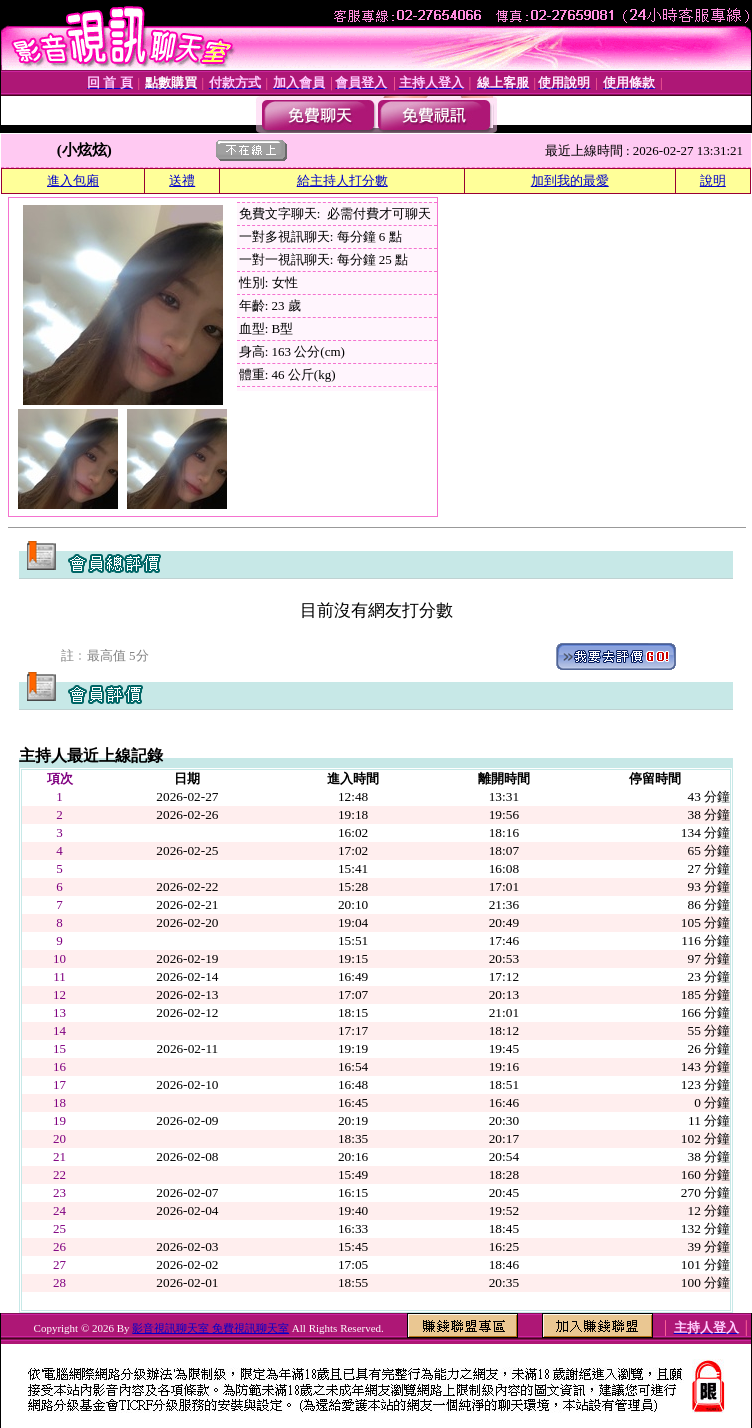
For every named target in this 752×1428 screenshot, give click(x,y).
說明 (713, 180)
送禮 (182, 180)
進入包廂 (73, 180)
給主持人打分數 (342, 180)
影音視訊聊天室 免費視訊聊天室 (210, 1328)
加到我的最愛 (570, 180)
